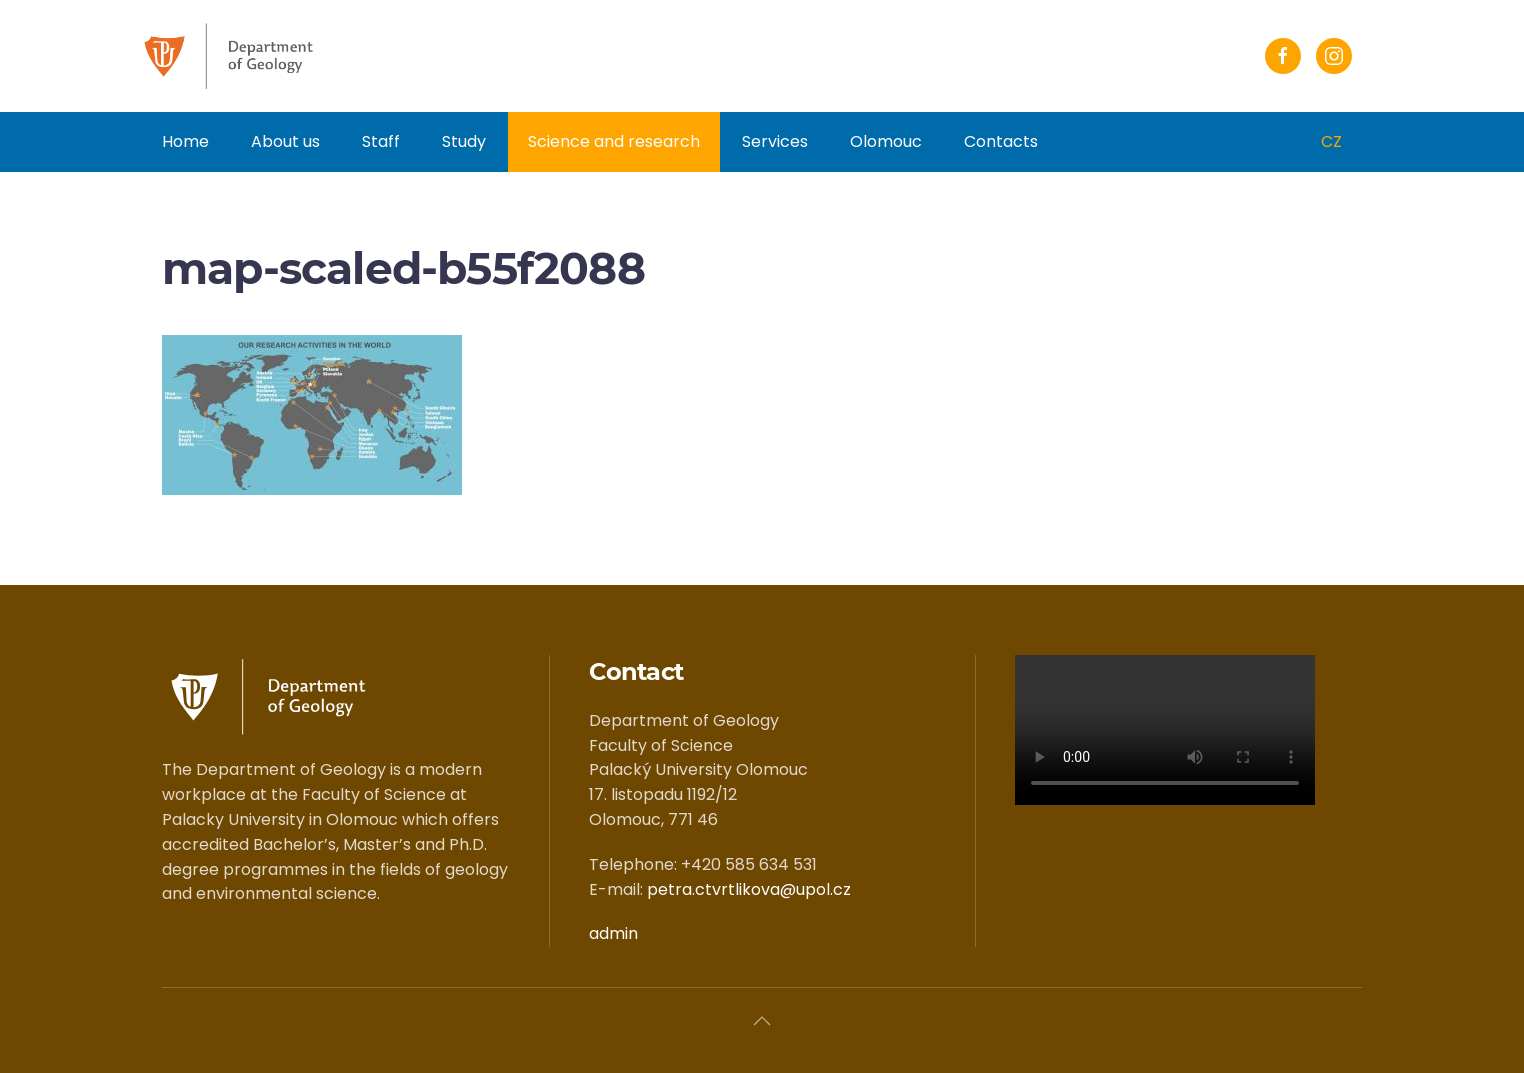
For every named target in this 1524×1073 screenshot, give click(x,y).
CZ (1331, 141)
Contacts (1001, 141)
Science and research (614, 141)
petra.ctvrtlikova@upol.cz (749, 889)
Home (185, 141)
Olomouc (886, 141)
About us (285, 141)
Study (464, 141)
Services (775, 141)
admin (613, 933)
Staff (381, 141)
